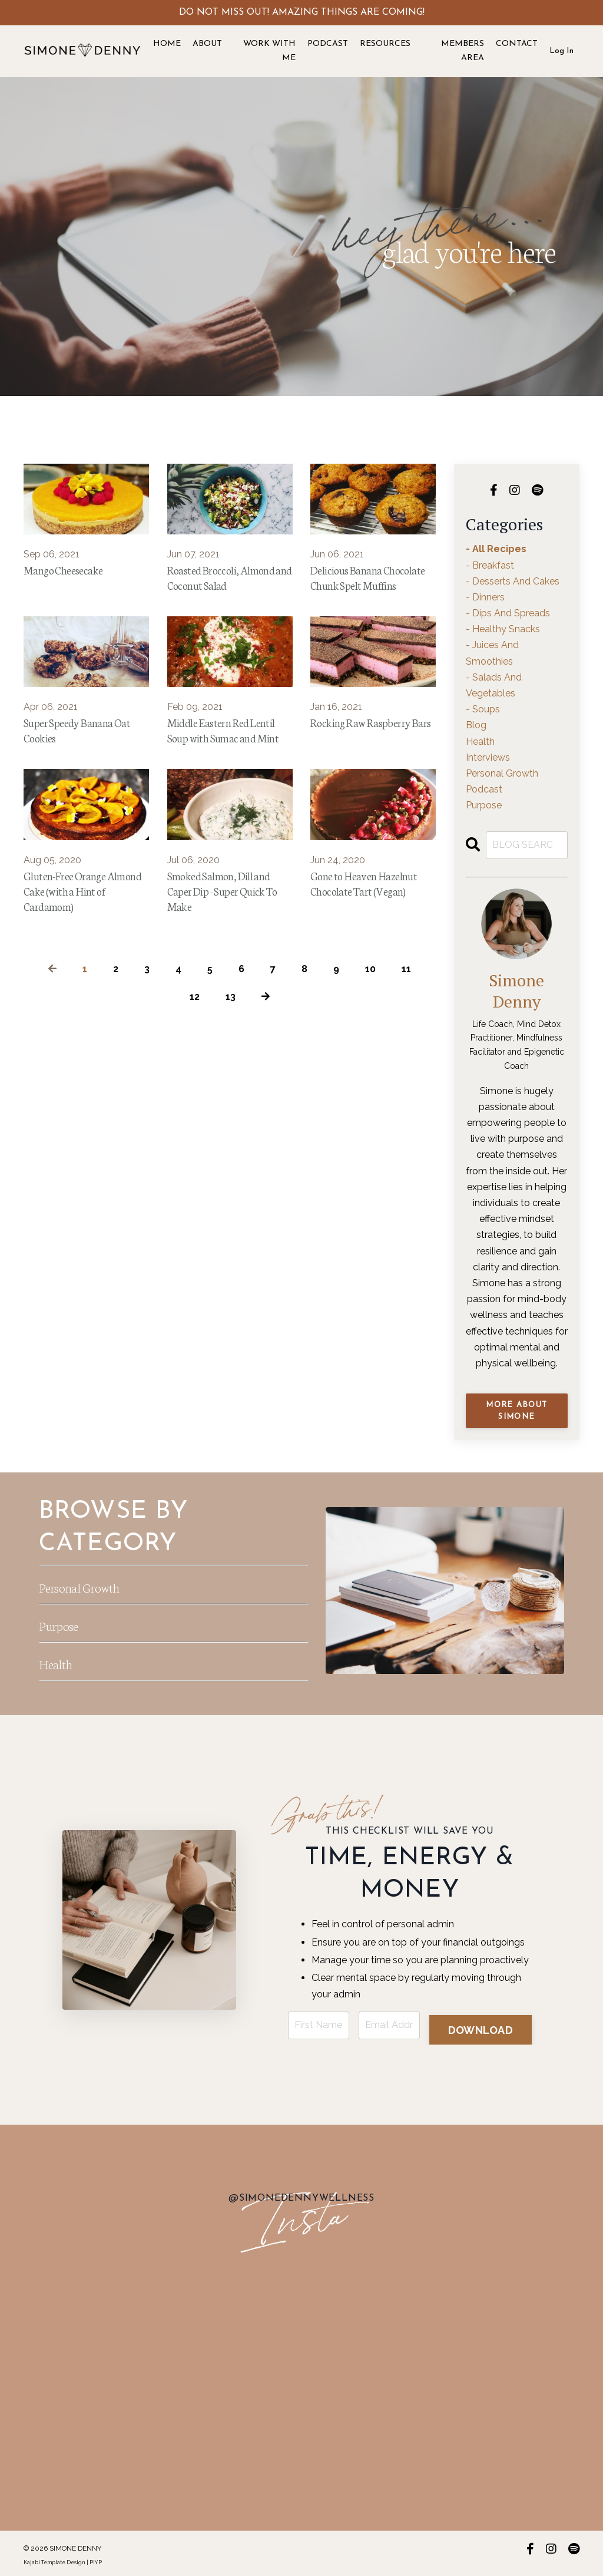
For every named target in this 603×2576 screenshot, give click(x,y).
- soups (483, 709)
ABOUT (207, 43)
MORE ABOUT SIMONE (516, 1411)
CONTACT (517, 43)
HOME (167, 43)
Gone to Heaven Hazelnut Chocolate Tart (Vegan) (373, 935)
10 (370, 1026)
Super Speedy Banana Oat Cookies (85, 757)
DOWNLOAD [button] (480, 2023)
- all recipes (496, 548)
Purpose (67, 1622)
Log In (561, 51)
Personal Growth (98, 1584)
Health (63, 1661)
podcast (484, 789)
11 (406, 1026)
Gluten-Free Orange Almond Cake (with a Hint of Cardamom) (75, 944)
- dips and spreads (508, 613)
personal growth (502, 773)
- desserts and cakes (512, 581)
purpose (484, 805)
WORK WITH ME (269, 50)
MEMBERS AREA (462, 50)
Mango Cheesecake (70, 571)
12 (195, 1055)
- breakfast (490, 565)
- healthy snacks (503, 629)
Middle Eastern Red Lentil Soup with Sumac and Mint (225, 766)
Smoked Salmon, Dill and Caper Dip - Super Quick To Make (228, 944)
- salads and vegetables (494, 685)
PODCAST (327, 43)
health (480, 741)
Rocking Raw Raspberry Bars (370, 757)
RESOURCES (385, 43)
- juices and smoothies (492, 652)
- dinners (485, 597)
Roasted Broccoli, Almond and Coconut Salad (220, 589)
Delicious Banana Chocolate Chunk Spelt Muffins (365, 589)
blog (476, 725)
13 (231, 1055)
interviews (488, 757)
